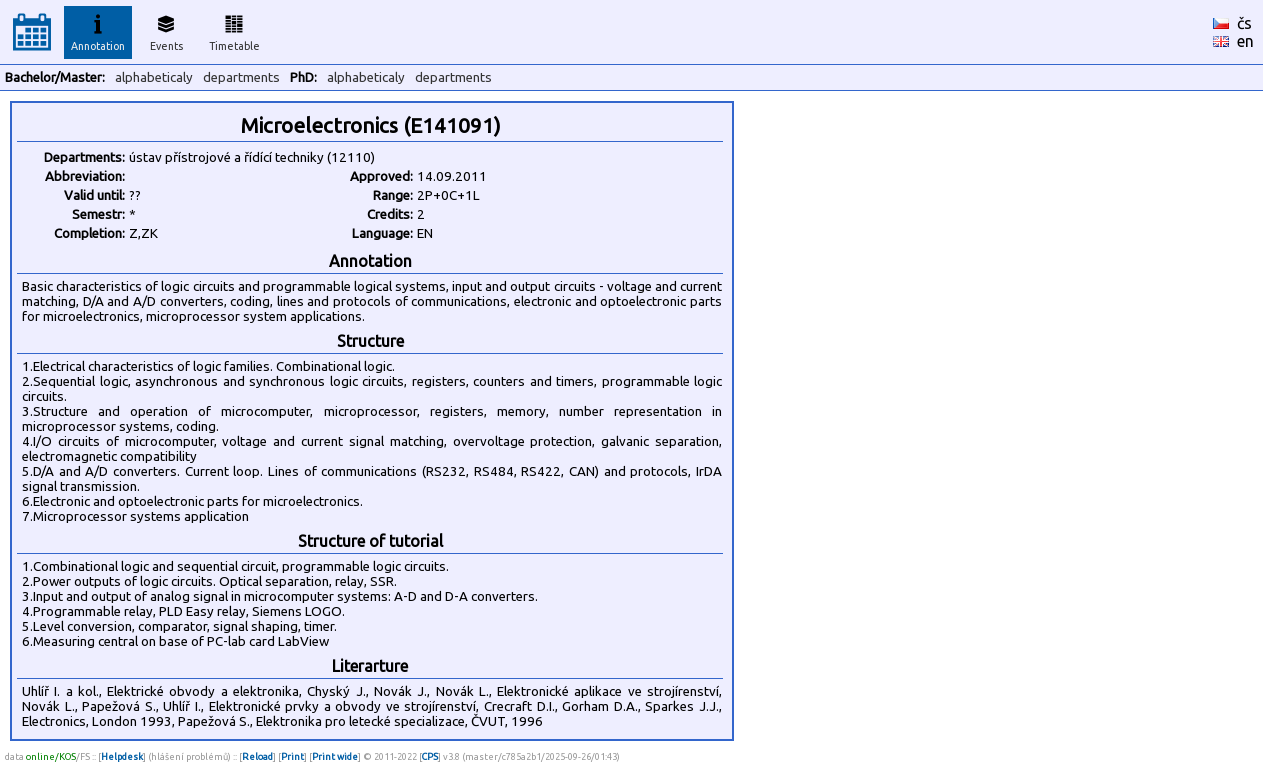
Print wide (335, 756)
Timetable (234, 30)
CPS (430, 756)
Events (166, 30)
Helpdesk (122, 756)
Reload (257, 756)
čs (1244, 23)
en (1245, 41)
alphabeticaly (154, 77)
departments (241, 77)
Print (292, 756)
